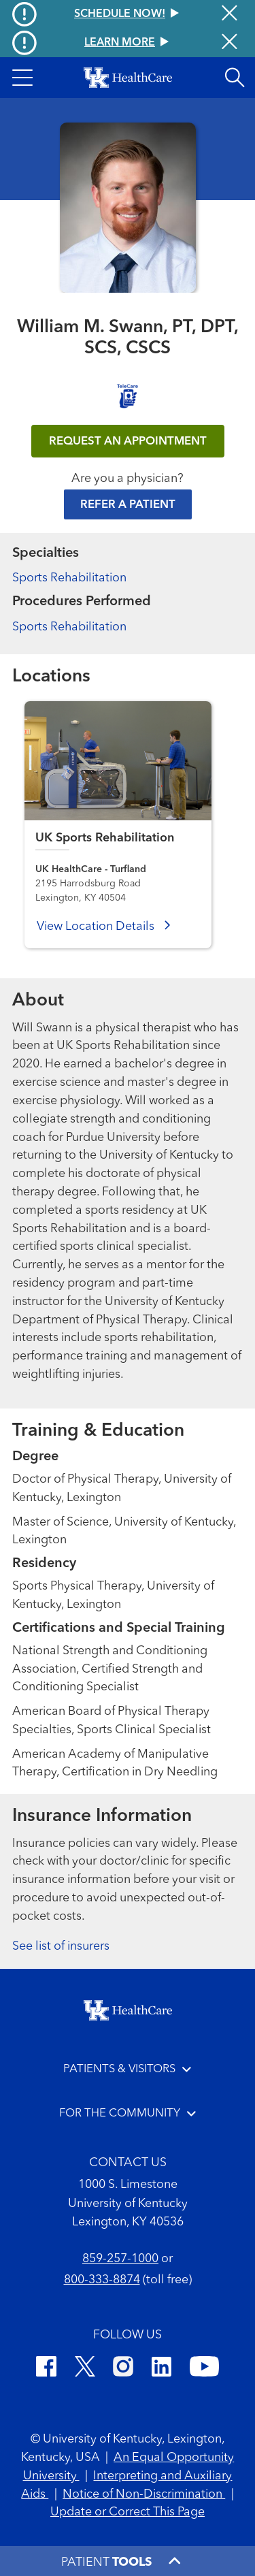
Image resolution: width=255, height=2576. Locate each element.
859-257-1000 (120, 2259)
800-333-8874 (102, 2280)
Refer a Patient (127, 505)
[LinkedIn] (161, 2368)
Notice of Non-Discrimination (144, 2494)
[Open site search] (234, 77)
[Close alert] (229, 43)
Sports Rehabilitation (69, 578)
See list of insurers (60, 1946)
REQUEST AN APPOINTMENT (128, 441)
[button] (22, 77)
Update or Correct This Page (127, 2512)
